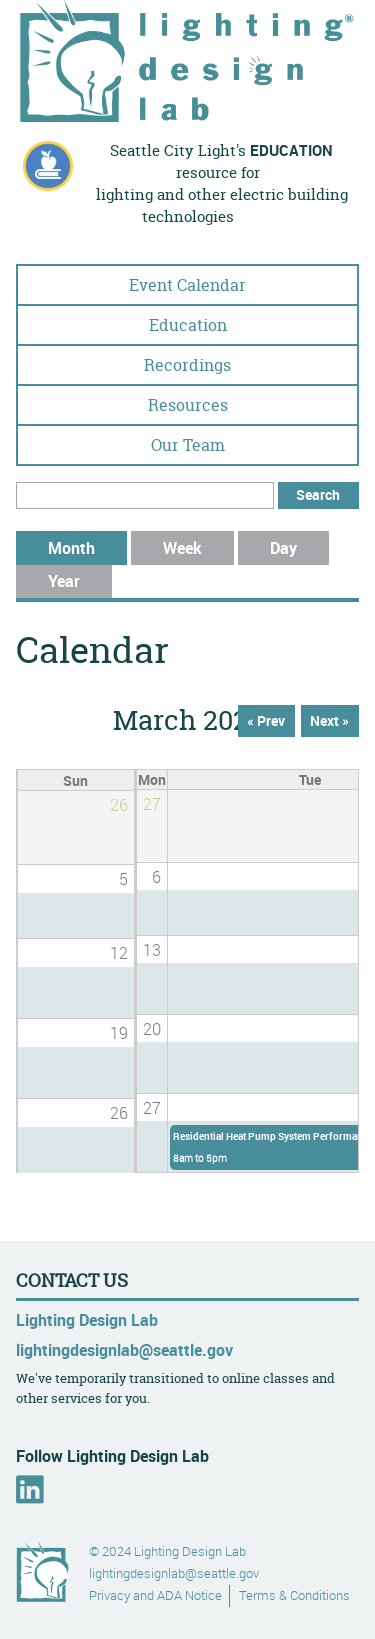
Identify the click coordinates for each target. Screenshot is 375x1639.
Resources (188, 405)
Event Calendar (187, 285)
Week (182, 548)
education (291, 150)
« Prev (266, 721)
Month (87, 548)
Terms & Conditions (294, 1595)
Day (283, 548)
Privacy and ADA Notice (155, 1595)
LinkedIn (30, 1489)
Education (188, 325)
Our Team (188, 445)
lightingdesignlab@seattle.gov (124, 1350)
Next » (329, 721)
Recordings (187, 365)
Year (64, 581)
